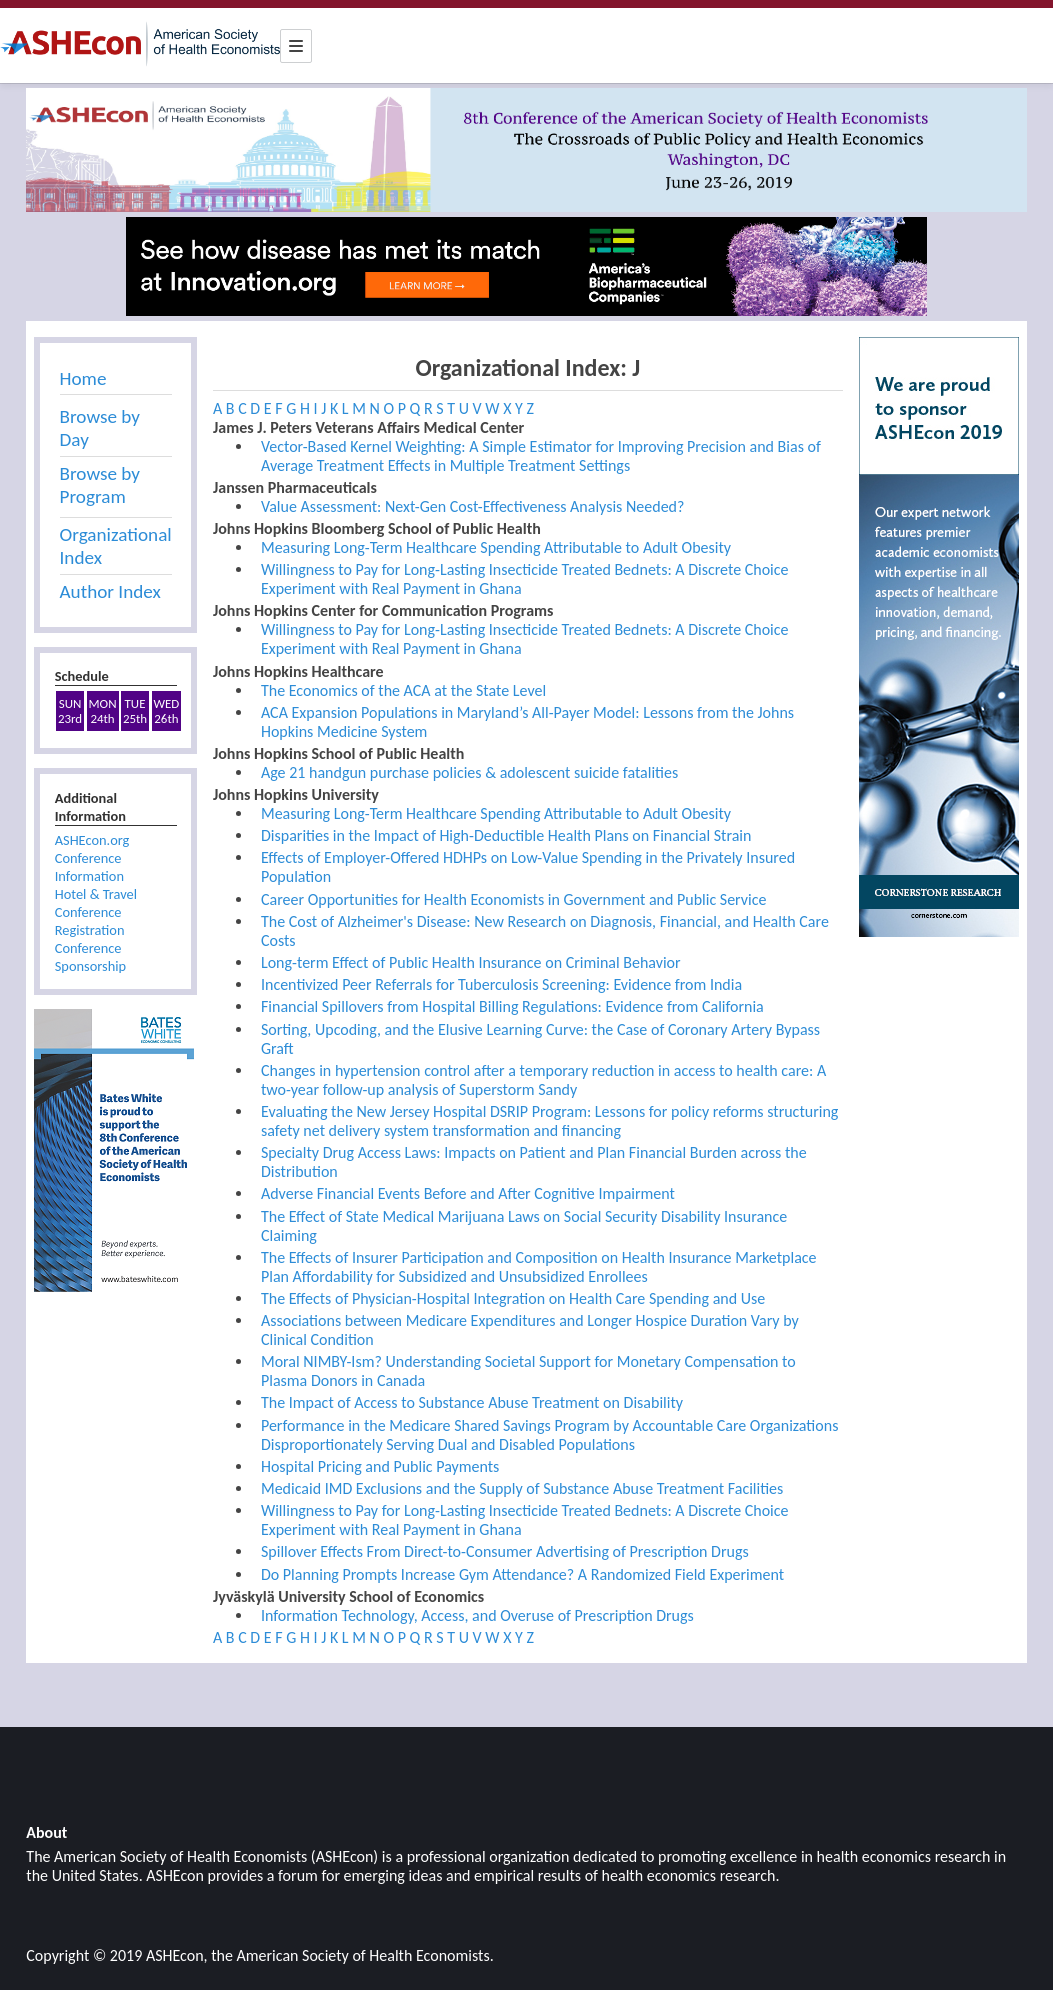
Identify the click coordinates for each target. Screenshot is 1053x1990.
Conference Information (89, 867)
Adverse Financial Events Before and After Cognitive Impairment (468, 1193)
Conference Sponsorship (90, 957)
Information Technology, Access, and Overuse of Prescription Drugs (477, 1615)
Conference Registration (90, 921)
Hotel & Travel (96, 894)
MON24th (103, 711)
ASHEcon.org (92, 840)
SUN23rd (70, 711)
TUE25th (135, 711)
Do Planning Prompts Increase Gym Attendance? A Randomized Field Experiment (522, 1574)
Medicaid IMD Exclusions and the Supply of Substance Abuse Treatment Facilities (522, 1488)
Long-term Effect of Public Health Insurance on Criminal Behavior (471, 962)
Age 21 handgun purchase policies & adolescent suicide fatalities (469, 772)
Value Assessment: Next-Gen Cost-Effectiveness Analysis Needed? (472, 506)
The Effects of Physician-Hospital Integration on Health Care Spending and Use (513, 1298)
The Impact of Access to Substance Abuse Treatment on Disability (472, 1402)
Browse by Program (100, 485)
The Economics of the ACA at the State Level (403, 690)
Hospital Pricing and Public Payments (380, 1466)
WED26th (167, 711)
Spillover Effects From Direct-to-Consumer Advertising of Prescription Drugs (505, 1551)
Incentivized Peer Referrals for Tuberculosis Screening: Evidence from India (501, 984)
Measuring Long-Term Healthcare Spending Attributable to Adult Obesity (496, 547)
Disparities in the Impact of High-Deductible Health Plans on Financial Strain (506, 835)
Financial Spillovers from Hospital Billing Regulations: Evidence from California (512, 1006)
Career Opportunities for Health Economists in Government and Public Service (514, 899)
